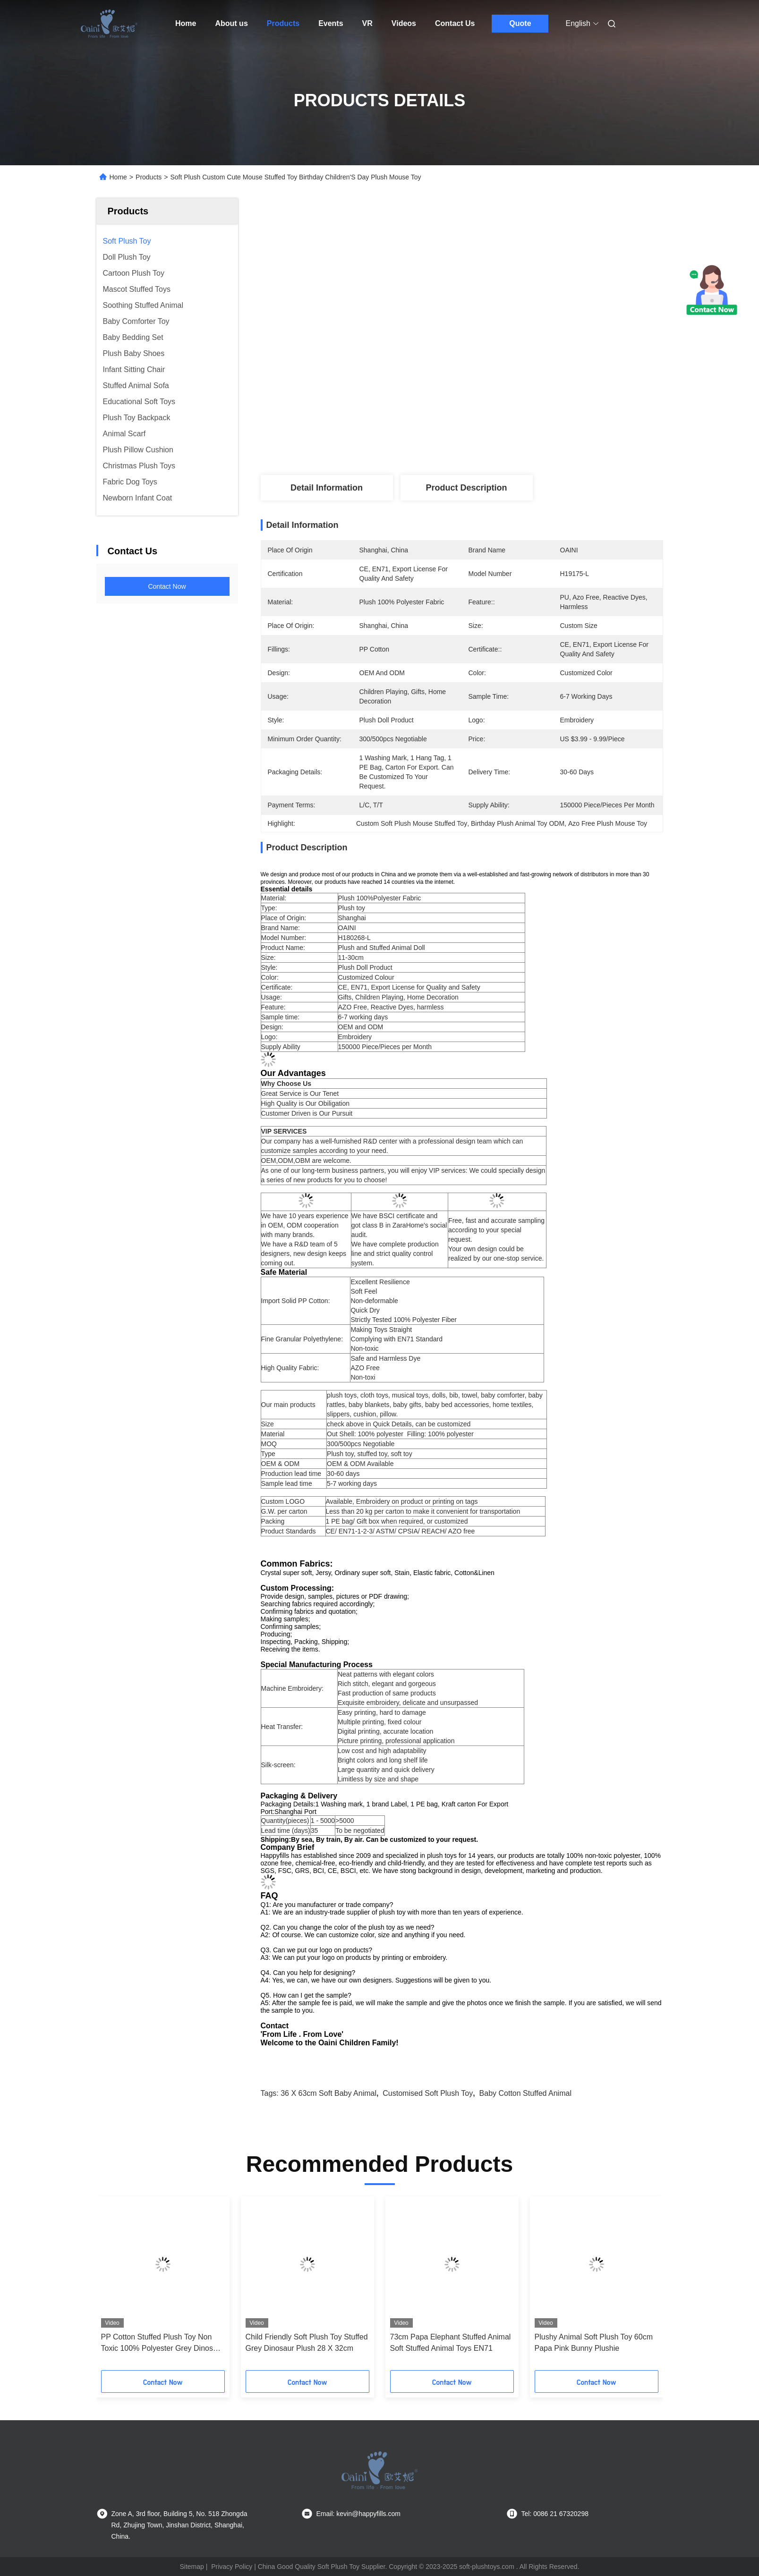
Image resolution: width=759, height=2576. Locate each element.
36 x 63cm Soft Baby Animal (328, 2093)
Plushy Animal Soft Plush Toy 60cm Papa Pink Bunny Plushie (594, 2342)
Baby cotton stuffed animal (525, 2093)
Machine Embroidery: (292, 1688)
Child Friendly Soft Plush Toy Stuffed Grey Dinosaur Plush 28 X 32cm (307, 2342)
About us (231, 23)
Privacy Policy (231, 2566)
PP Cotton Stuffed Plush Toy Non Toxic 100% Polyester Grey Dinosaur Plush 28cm (162, 2343)
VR (367, 23)
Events (330, 23)
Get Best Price (525, 444)
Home (185, 23)
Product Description (466, 487)
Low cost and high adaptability (382, 1750)
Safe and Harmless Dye (385, 1358)
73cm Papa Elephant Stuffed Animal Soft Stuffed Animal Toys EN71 (450, 2342)
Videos (404, 23)
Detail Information (326, 487)
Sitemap (191, 2566)
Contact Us (455, 23)
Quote (520, 23)
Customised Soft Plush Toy (428, 2093)
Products (283, 23)
